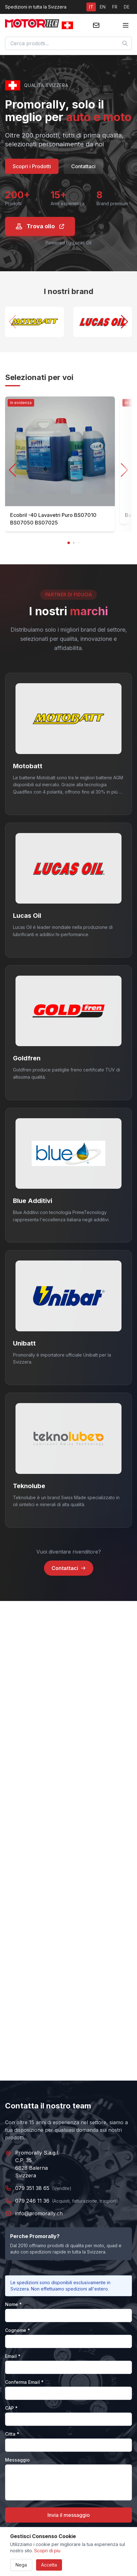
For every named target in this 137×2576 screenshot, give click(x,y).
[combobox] (68, 43)
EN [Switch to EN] (103, 6)
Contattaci (83, 166)
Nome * (13, 2304)
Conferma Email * (24, 2382)
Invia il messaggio (68, 2515)
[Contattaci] (96, 25)
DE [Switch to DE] (126, 6)
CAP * (11, 2408)
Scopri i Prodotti (32, 166)
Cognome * (17, 2330)
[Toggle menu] (125, 25)
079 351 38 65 (32, 2188)
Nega (21, 2564)
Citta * (12, 2434)
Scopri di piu (47, 2550)
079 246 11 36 (32, 2201)
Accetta (49, 2564)
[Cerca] (125, 43)
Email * (13, 2356)
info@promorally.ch (39, 2213)
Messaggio (17, 2460)
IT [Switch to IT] (91, 6)
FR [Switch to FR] (114, 6)
